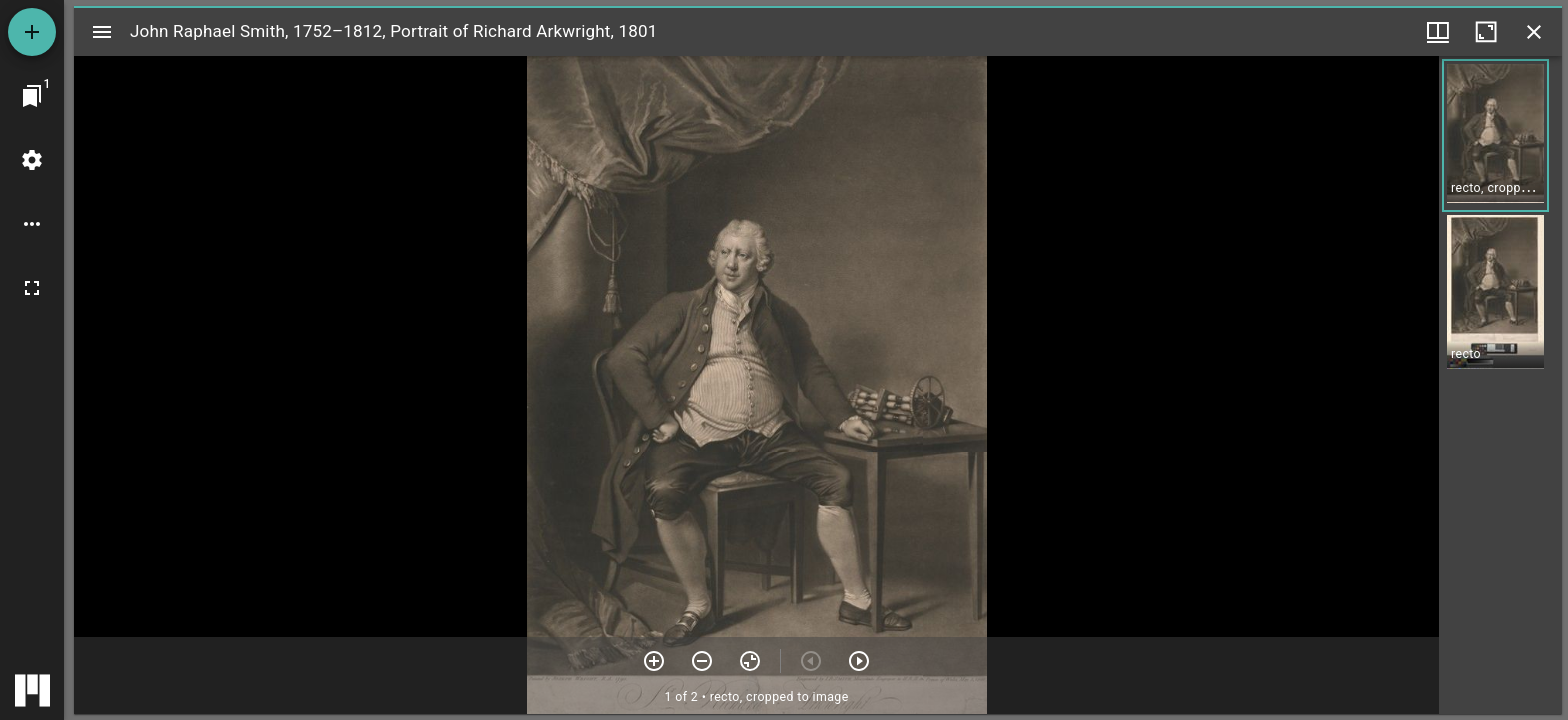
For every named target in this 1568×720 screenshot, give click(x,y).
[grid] (1500, 385)
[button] (1495, 135)
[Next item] (859, 661)
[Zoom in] (654, 661)
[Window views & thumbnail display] (1438, 32)
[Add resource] (32, 32)
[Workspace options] (32, 224)
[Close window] (1534, 32)
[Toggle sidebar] (102, 32)
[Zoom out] (702, 661)
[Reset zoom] (750, 661)
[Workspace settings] (32, 160)
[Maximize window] (1486, 32)
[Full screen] (32, 288)
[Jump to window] (32, 96)
